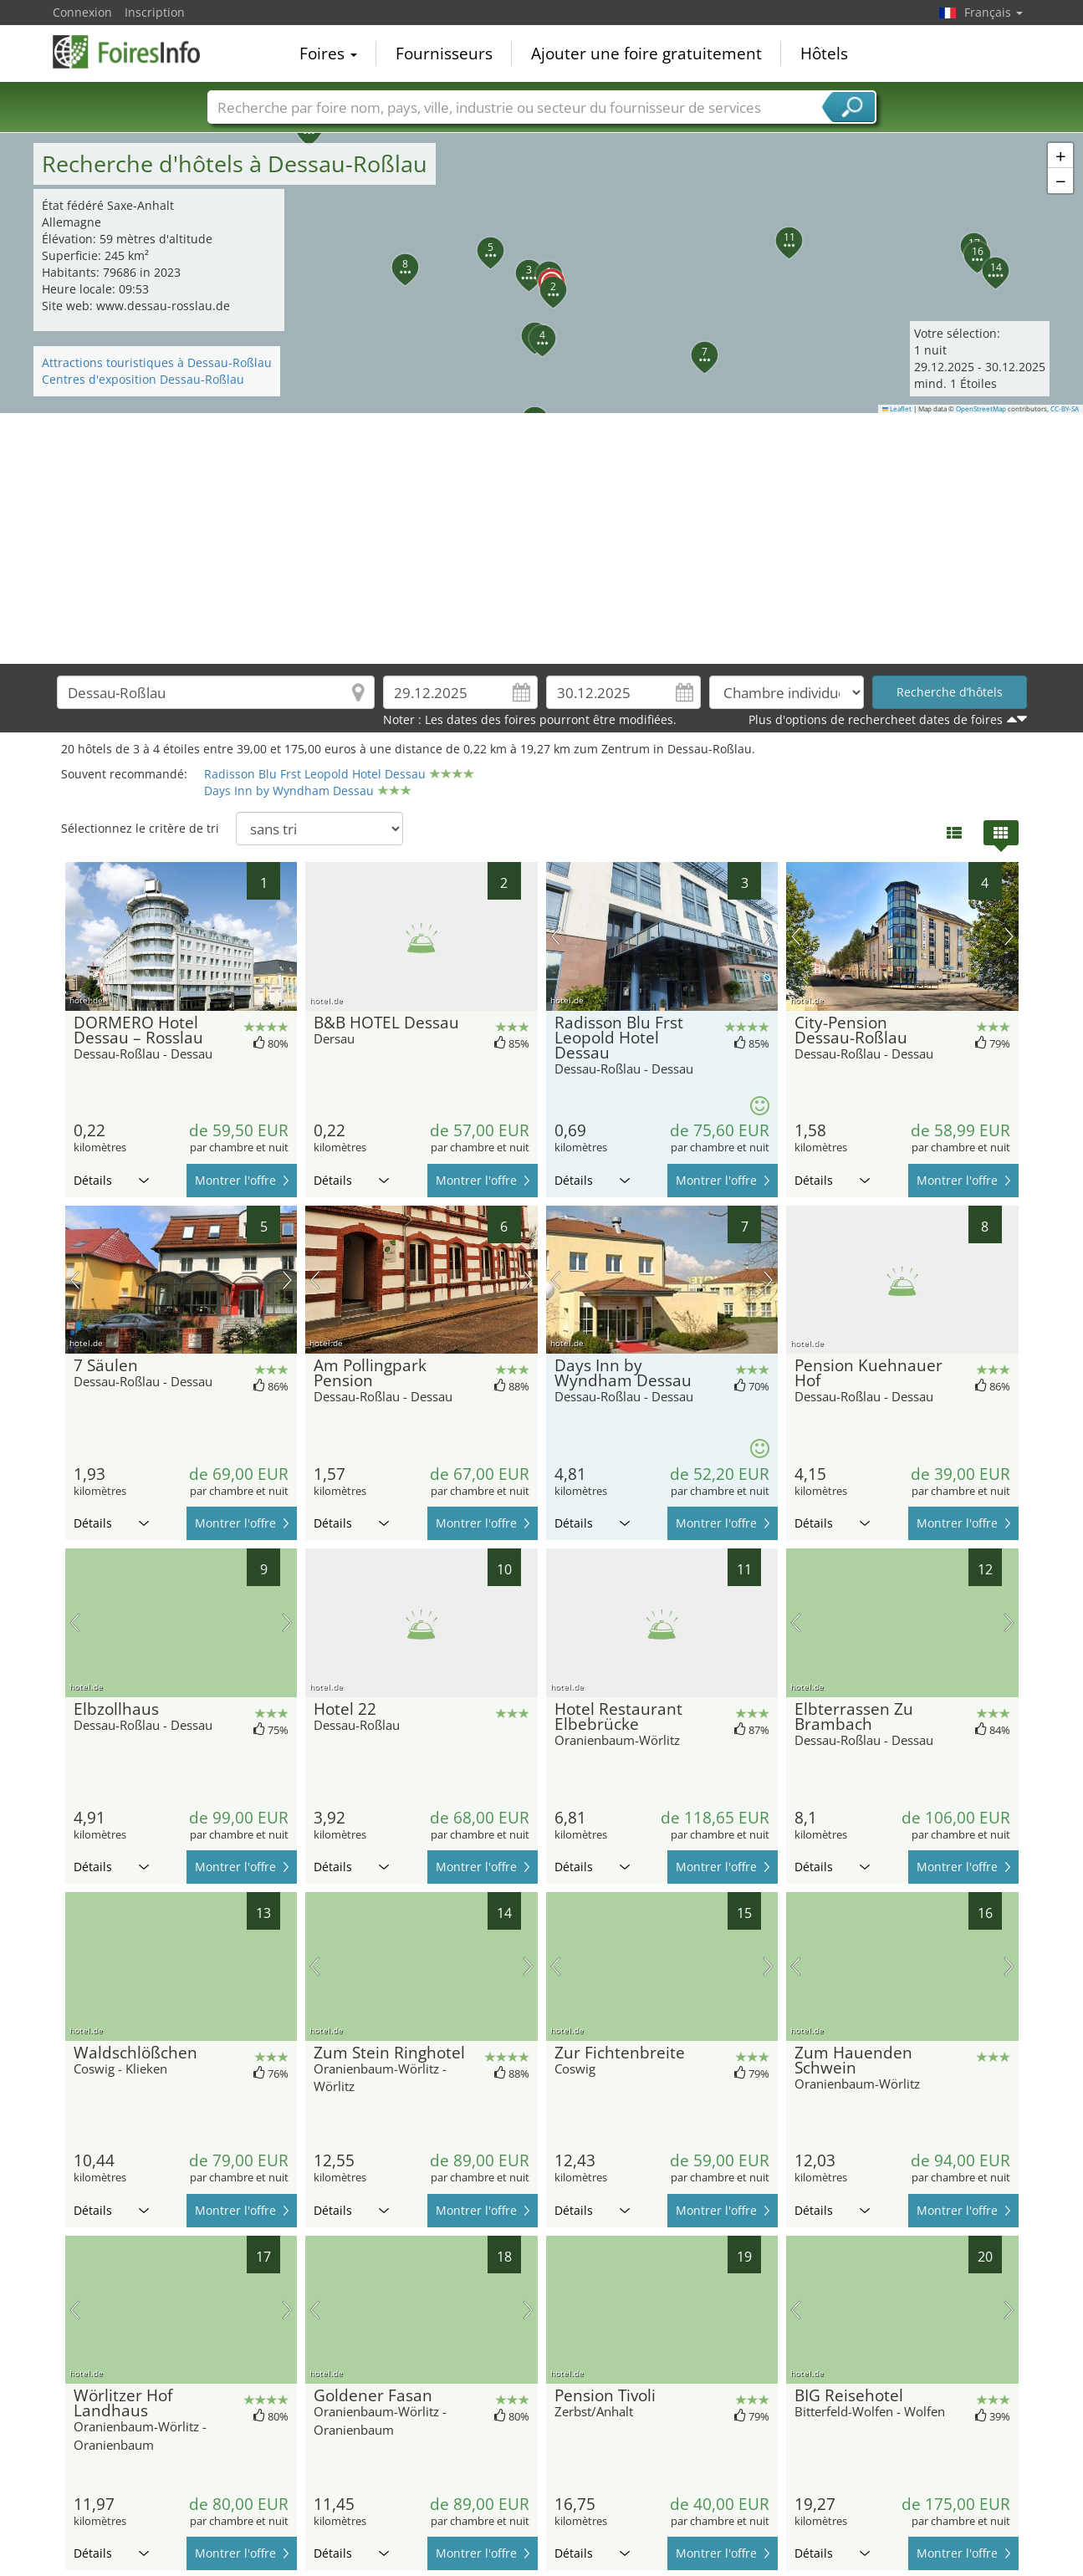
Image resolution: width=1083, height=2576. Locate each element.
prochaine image (768, 936)
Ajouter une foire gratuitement (646, 53)
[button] (542, 273)
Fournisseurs (444, 53)
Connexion (82, 12)
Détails (111, 1180)
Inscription (155, 12)
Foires (328, 53)
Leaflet (897, 409)
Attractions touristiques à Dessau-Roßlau (157, 362)
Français (993, 12)
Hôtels (824, 53)
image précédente (555, 936)
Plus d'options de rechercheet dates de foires (875, 719)
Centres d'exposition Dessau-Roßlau (143, 379)
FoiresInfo (136, 52)
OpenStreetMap (981, 409)
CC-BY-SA (1064, 409)
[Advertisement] (542, 538)
